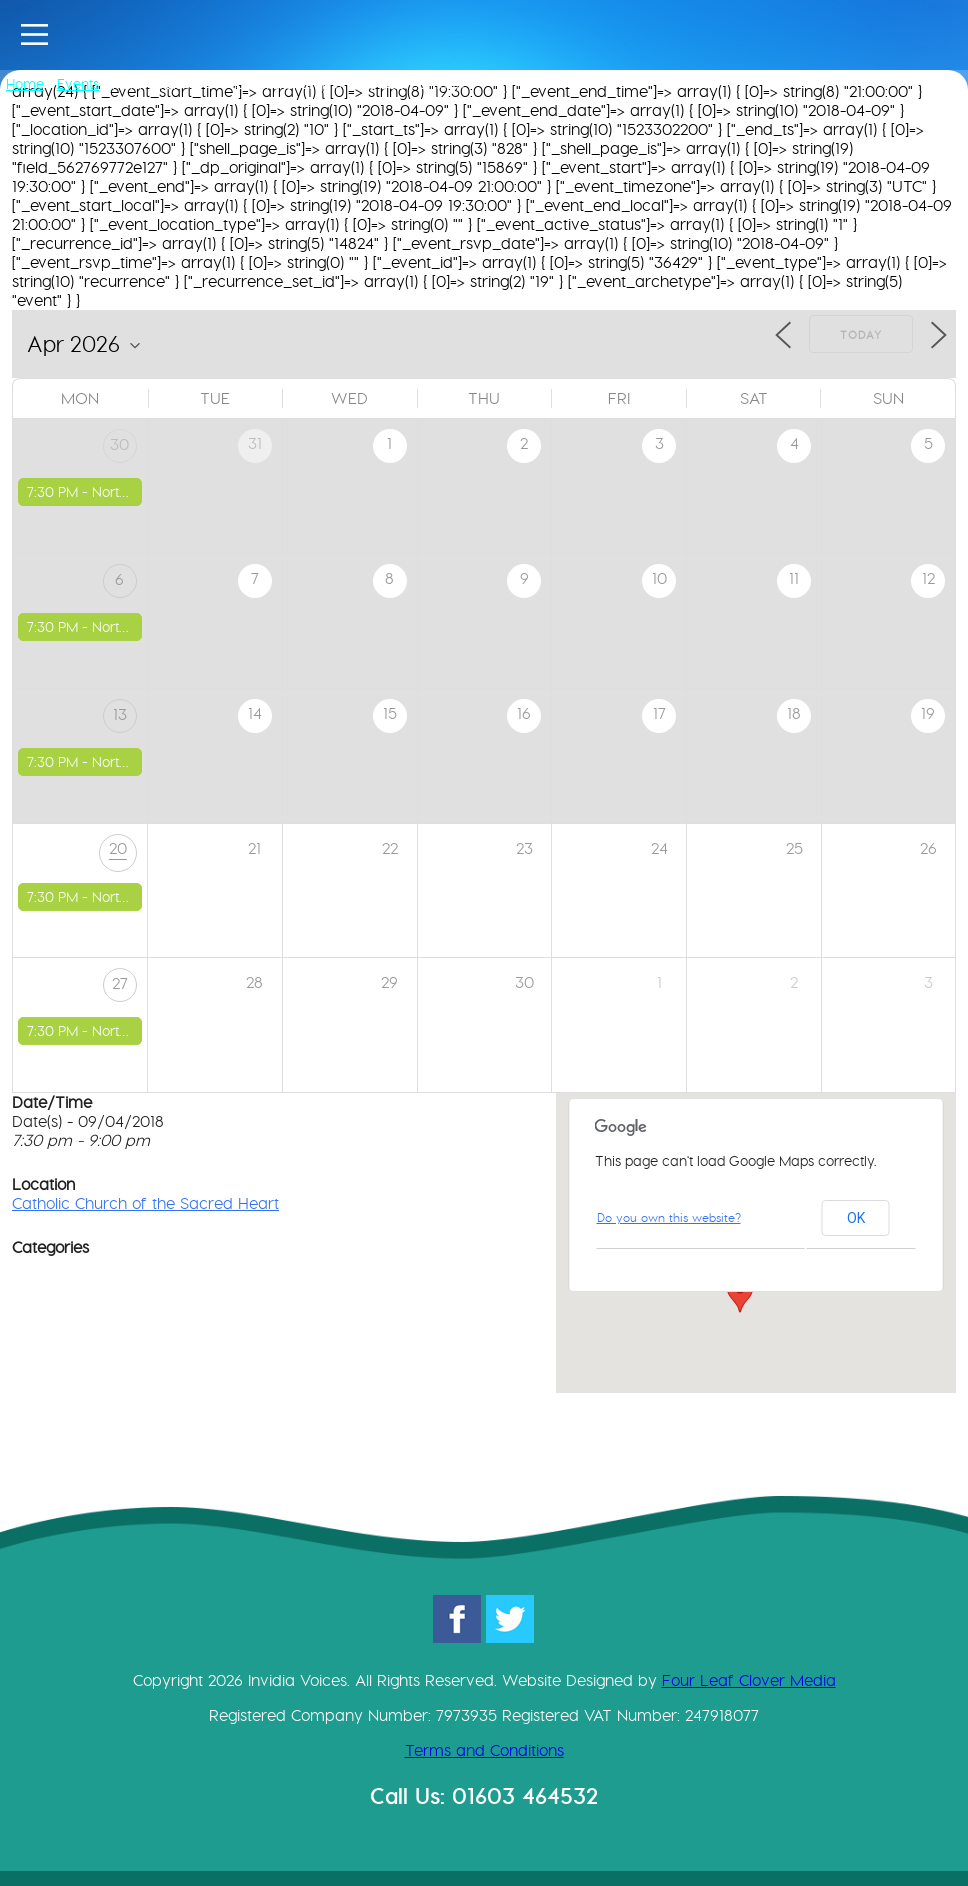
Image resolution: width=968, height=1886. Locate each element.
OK (856, 1218)
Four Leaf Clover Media (749, 1680)
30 (119, 444)
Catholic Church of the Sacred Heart (145, 1203)
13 (120, 714)
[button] (740, 1294)
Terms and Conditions (484, 1750)
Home (25, 84)
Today (861, 335)
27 (120, 983)
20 (118, 848)
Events (78, 84)
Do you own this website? (669, 1217)
